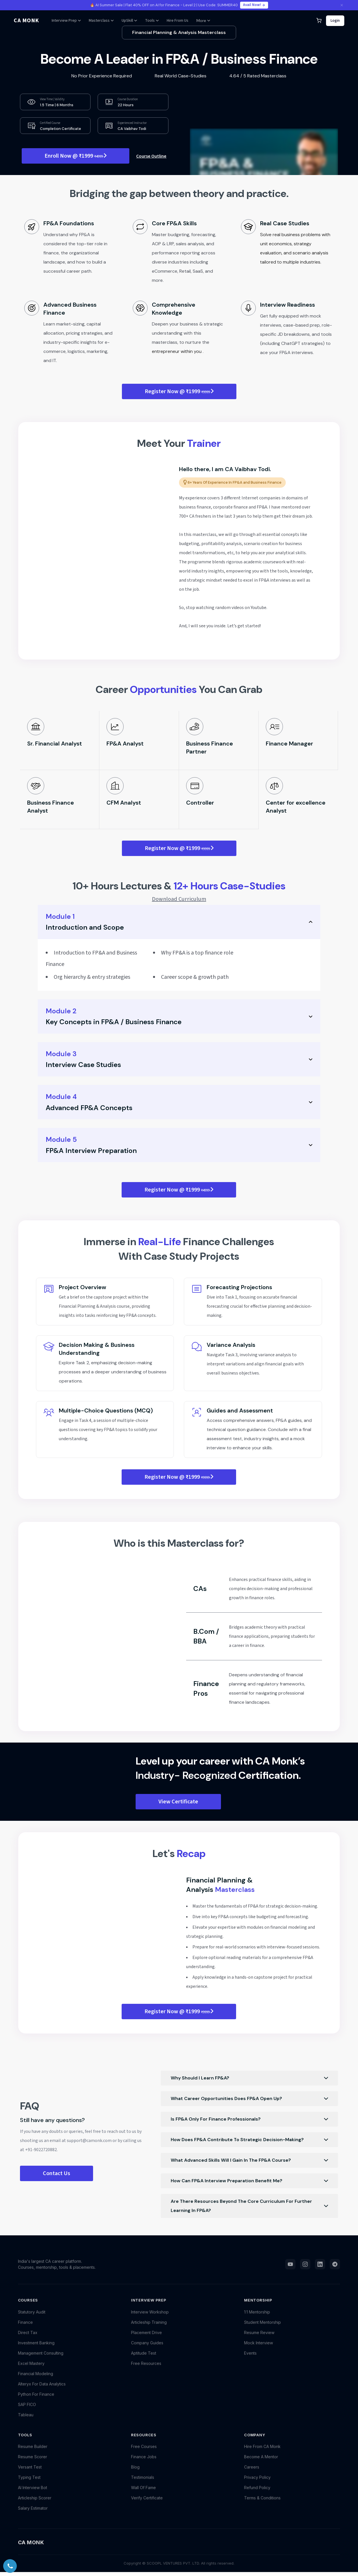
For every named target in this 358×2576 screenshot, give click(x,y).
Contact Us (56, 2173)
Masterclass (101, 20)
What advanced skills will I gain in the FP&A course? (249, 2160)
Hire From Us (177, 20)
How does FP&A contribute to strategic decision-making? (249, 2139)
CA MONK (26, 21)
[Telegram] (335, 2271)
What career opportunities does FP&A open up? (249, 2098)
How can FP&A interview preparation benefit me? (249, 2180)
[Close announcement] (341, 5)
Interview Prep (66, 20)
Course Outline (151, 156)
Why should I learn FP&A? (249, 2078)
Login (335, 20)
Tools (152, 20)
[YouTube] (290, 2271)
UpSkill (129, 20)
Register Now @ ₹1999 (179, 391)
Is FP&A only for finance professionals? (249, 2119)
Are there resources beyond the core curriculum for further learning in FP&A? (249, 2205)
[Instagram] (305, 2271)
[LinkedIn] (320, 2271)
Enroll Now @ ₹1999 (75, 156)
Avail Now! (254, 4)
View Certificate (178, 1802)
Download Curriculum (179, 899)
